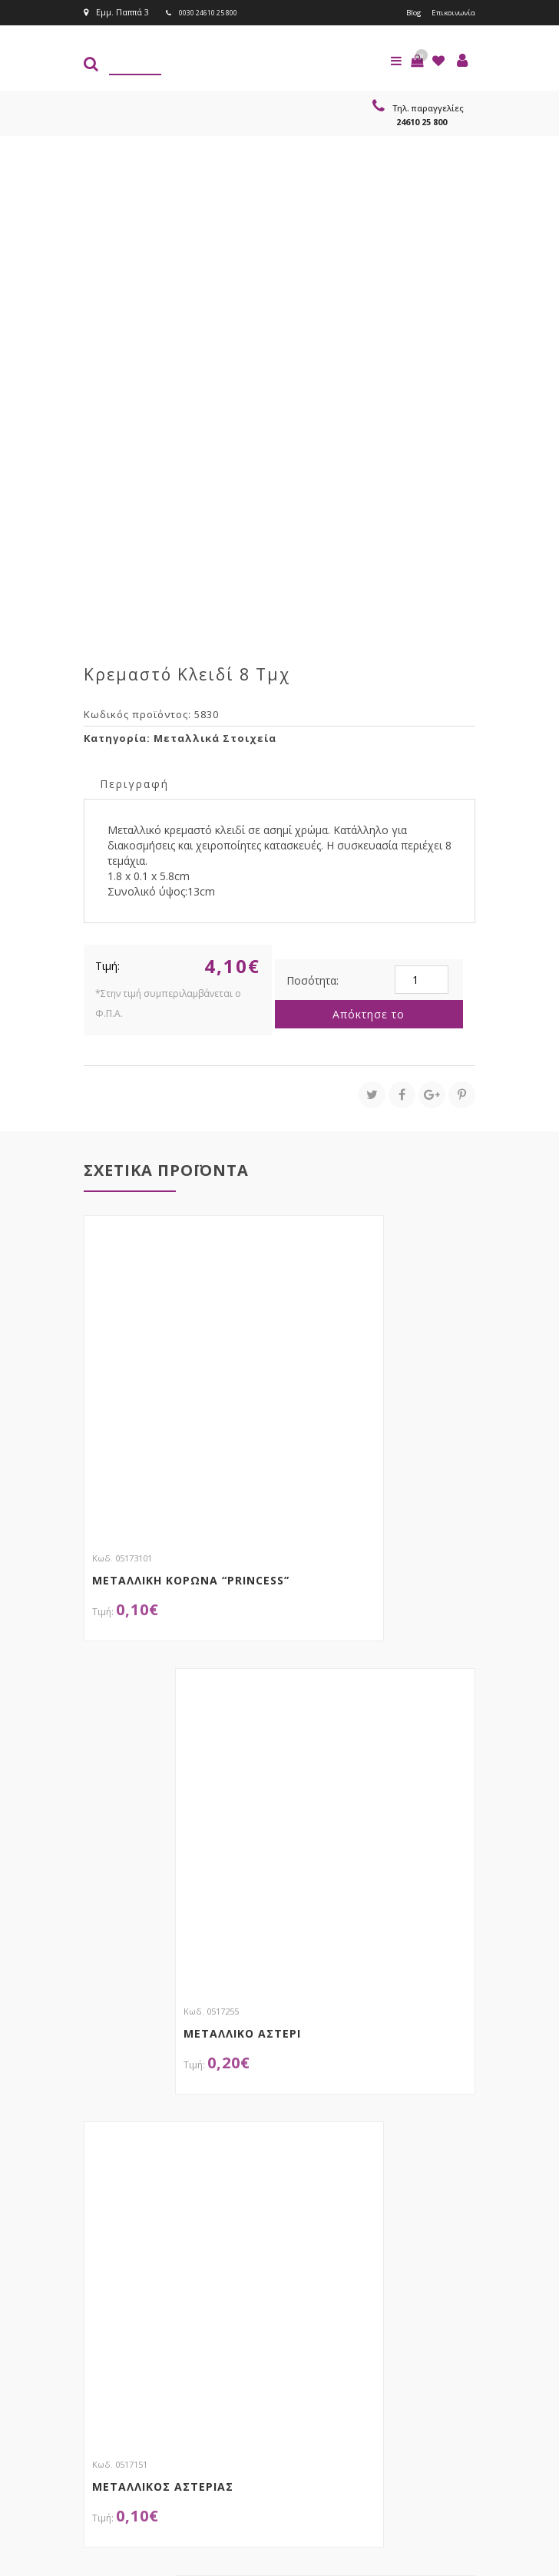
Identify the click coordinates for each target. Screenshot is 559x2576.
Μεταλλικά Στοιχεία (215, 737)
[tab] (134, 782)
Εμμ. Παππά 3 (116, 12)
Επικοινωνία (450, 12)
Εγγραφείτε (423, 2343)
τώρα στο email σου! (211, 2313)
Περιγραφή (134, 783)
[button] (417, 60)
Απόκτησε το (368, 1013)
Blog (406, 12)
